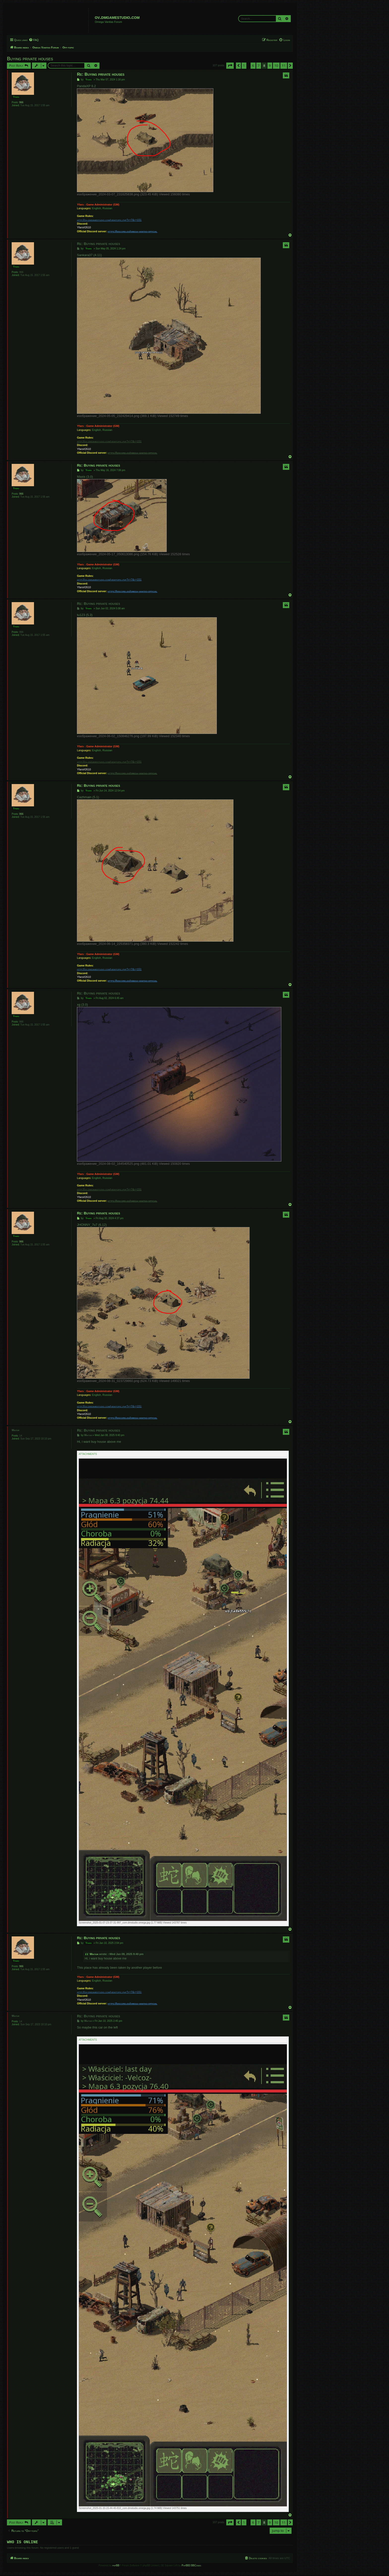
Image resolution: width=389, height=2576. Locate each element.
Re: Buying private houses (100, 74)
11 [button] (284, 65)
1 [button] (244, 65)
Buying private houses (30, 58)
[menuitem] (34, 40)
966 (21, 102)
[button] (230, 66)
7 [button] (258, 65)
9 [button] (270, 65)
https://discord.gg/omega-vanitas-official (132, 231)
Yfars (16, 97)
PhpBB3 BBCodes (191, 2566)
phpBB (115, 2566)
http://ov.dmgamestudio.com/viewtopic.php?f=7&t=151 (109, 219)
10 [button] (276, 65)
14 (20, 1435)
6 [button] (253, 65)
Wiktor (15, 1430)
